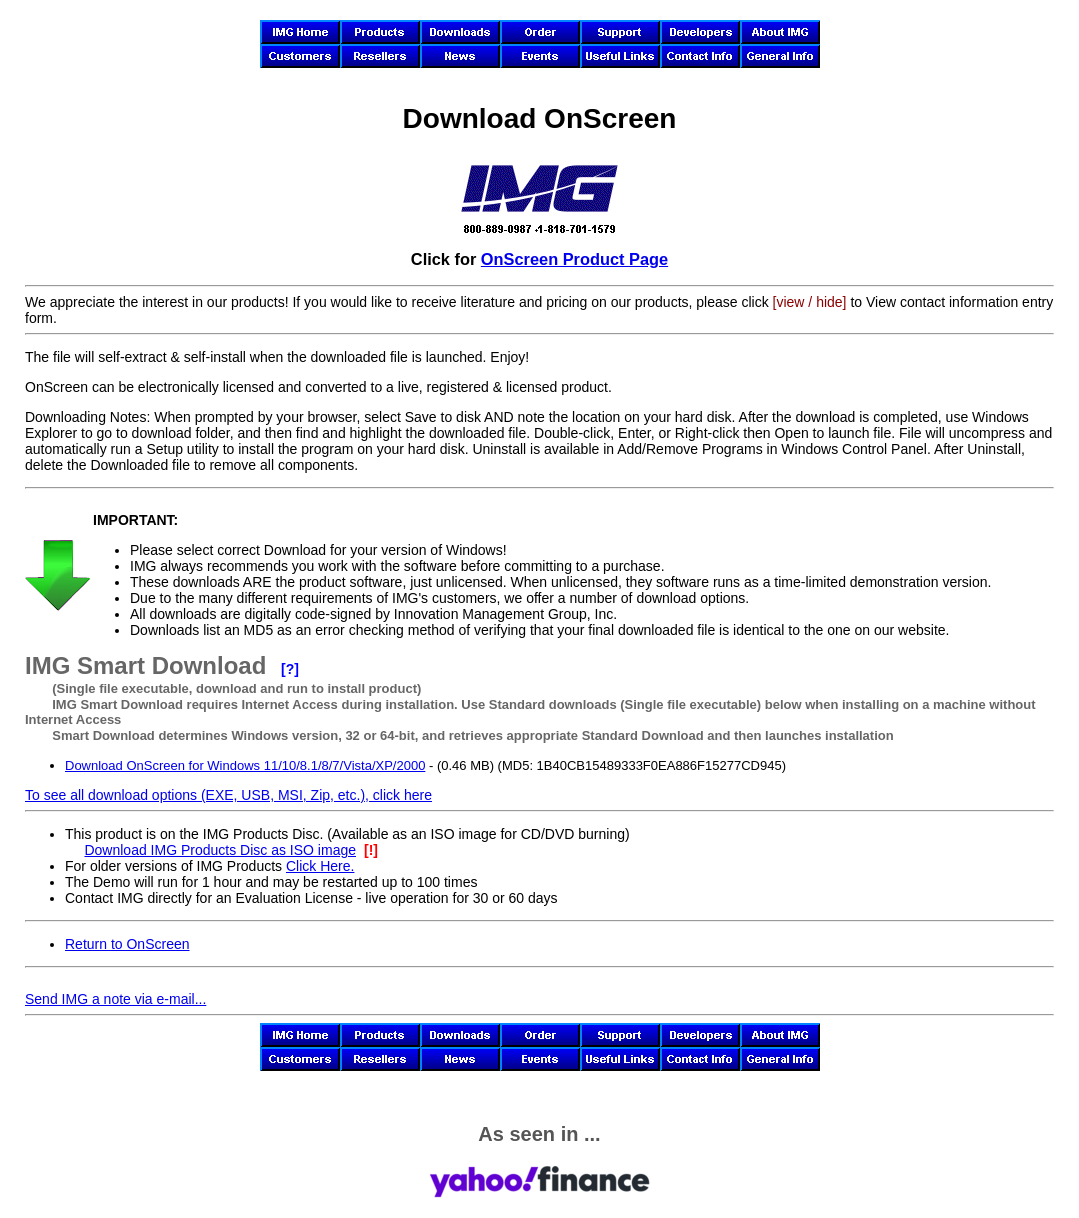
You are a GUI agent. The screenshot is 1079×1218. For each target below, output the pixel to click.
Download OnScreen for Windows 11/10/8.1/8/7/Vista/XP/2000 (245, 765)
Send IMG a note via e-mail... (115, 999)
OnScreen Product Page (574, 259)
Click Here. (320, 866)
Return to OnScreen (127, 944)
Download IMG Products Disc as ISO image (220, 850)
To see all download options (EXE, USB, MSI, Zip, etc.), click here (228, 795)
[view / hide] (810, 302)
